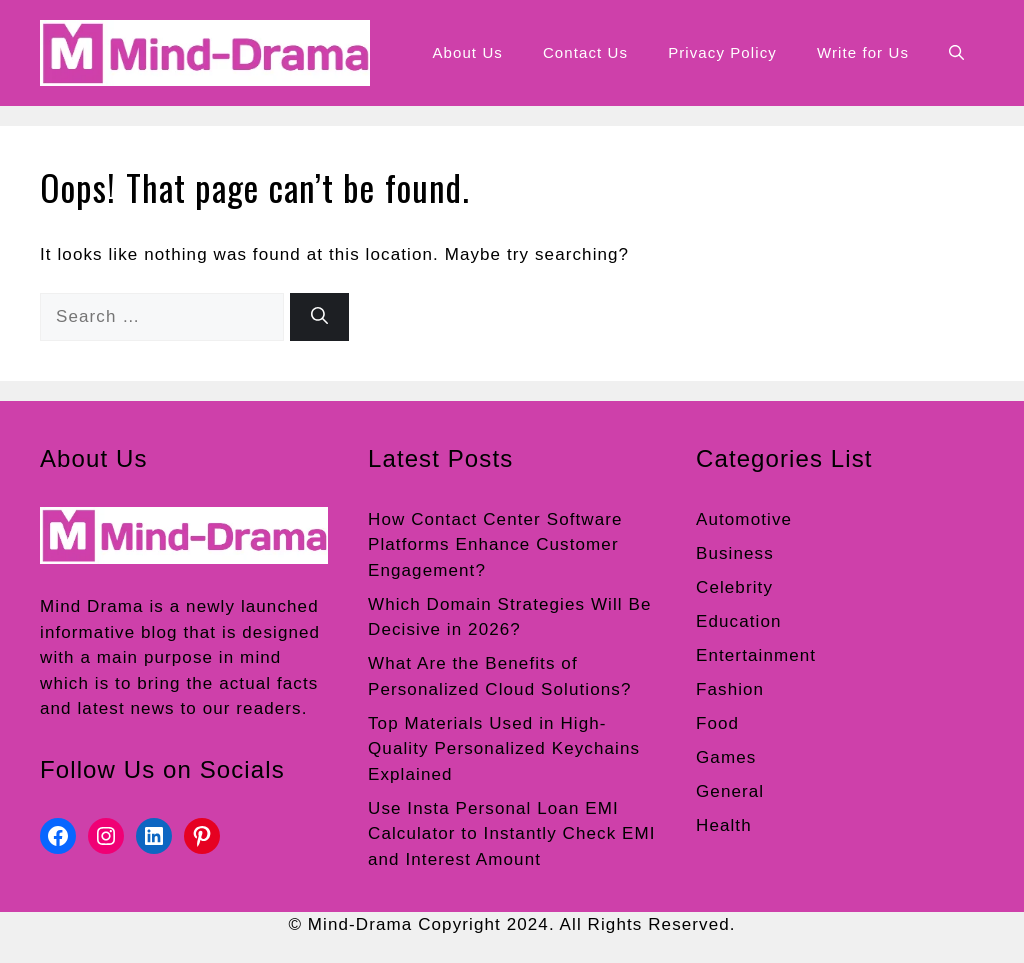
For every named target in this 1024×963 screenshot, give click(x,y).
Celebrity (734, 587)
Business (735, 553)
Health (724, 825)
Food (717, 723)
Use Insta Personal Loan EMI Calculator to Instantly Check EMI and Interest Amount (512, 834)
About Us (467, 52)
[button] (956, 53)
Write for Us (863, 52)
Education (739, 621)
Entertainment (756, 655)
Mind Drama (92, 606)
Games (726, 757)
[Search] (319, 317)
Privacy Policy (722, 52)
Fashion (730, 689)
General (730, 791)
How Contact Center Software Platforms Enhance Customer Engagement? (495, 545)
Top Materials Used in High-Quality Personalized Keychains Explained (504, 749)
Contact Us (585, 52)
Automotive (744, 519)
